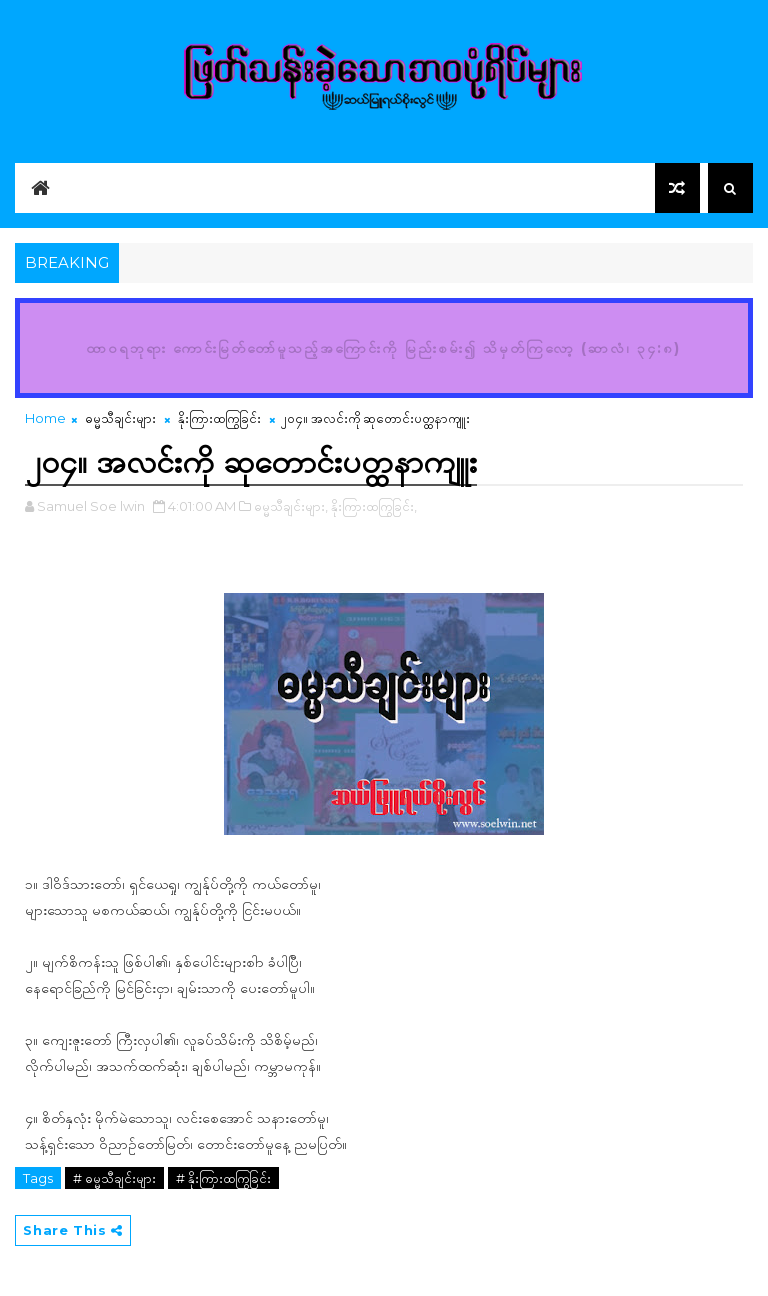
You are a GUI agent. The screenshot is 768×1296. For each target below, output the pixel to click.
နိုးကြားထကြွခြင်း (219, 418)
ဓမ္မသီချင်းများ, (291, 506)
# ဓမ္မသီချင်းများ (114, 1178)
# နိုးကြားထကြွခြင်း (223, 1178)
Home (45, 418)
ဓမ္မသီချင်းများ (120, 418)
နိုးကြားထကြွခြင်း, (374, 506)
